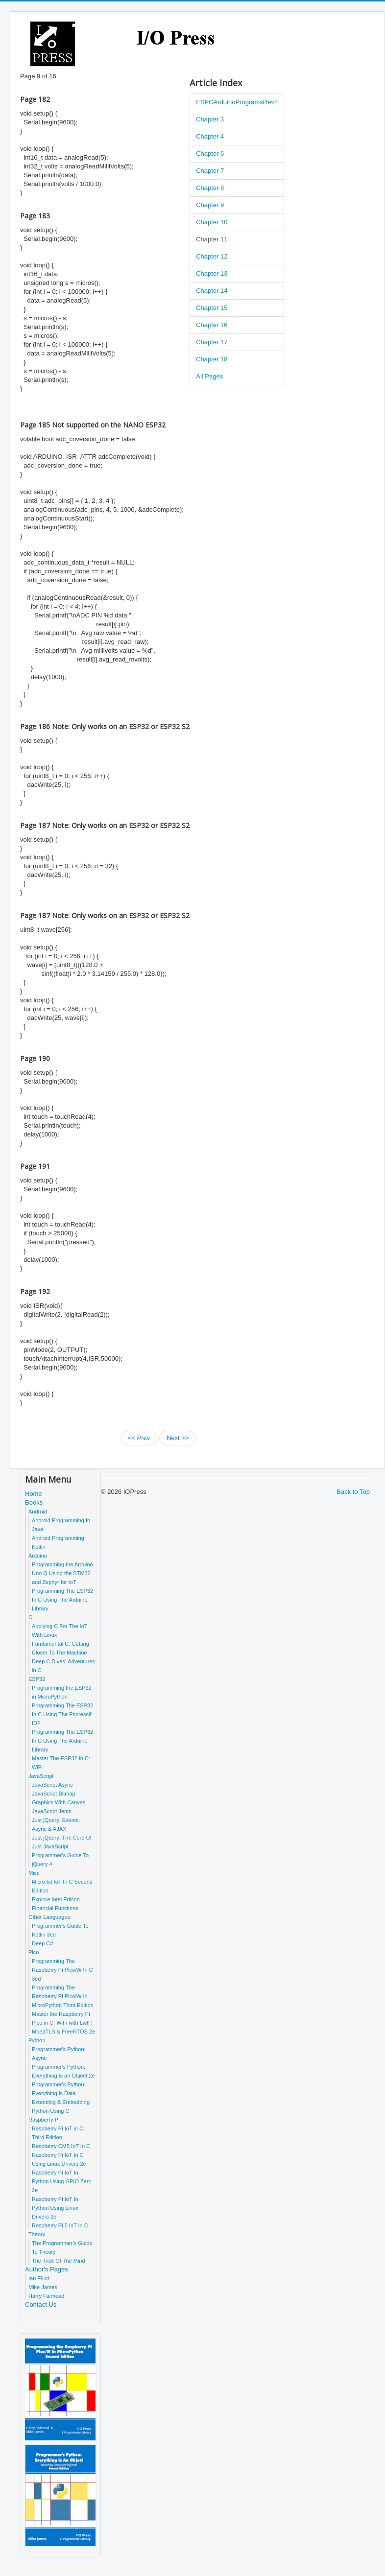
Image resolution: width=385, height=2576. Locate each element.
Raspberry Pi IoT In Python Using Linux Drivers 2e (55, 2208)
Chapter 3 (210, 119)
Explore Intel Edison (56, 1899)
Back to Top (353, 1491)
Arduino (37, 1556)
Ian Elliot (38, 2278)
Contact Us (40, 2304)
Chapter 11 (211, 239)
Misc (34, 1873)
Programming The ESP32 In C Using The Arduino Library (62, 1599)
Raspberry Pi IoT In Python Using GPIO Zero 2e (62, 2181)
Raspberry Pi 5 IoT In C (60, 2225)
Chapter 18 (211, 359)
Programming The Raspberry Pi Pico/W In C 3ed (62, 1970)
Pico (33, 1952)
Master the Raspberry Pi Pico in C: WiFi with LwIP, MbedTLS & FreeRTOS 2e (63, 2022)
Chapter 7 (210, 170)
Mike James (42, 2287)
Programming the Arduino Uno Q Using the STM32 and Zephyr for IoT (62, 1573)
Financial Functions (55, 1908)
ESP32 (36, 1679)
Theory (36, 2234)
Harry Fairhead (46, 2296)
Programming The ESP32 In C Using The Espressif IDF (62, 1714)
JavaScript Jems (52, 1811)
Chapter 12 (211, 256)
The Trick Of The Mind (58, 2261)
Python (36, 2040)
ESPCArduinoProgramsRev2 (237, 102)
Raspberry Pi (44, 2120)
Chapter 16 (211, 325)
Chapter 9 (210, 205)
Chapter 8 (210, 187)
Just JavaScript (50, 1846)
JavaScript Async (52, 1785)
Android (37, 1511)
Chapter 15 (211, 307)
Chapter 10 (211, 222)
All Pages (209, 376)
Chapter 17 (211, 342)
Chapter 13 (211, 273)
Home (33, 1493)
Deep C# (42, 1943)
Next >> (178, 1438)
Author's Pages (46, 2269)
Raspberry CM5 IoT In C (61, 2146)
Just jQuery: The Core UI (61, 1838)
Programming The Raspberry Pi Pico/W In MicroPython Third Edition (63, 1996)
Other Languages (49, 1917)
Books (34, 1502)
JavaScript (40, 1776)
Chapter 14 (211, 290)
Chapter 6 (210, 153)
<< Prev (139, 1438)
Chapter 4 (210, 136)
